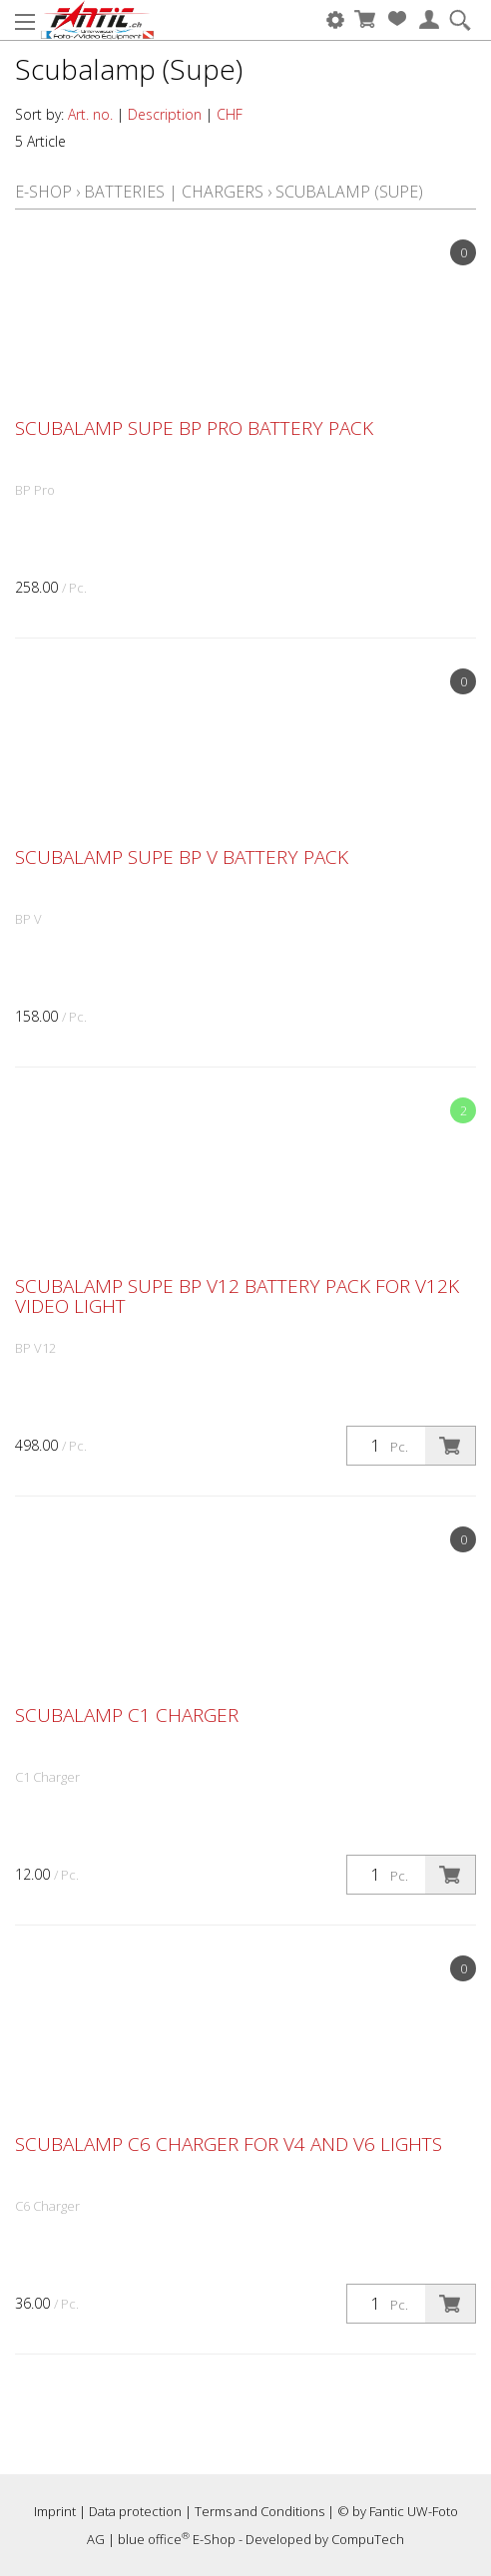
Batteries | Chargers (173, 192)
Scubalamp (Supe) (349, 192)
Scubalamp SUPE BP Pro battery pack (194, 428)
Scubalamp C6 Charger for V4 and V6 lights (228, 2144)
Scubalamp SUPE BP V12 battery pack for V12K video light (237, 1296)
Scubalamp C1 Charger (127, 1715)
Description (165, 114)
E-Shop (43, 192)
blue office (154, 2539)
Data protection (135, 2511)
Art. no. (90, 114)
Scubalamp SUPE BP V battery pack (181, 857)
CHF (230, 114)
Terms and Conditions (259, 2511)
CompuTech (367, 2539)
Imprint (55, 2511)
